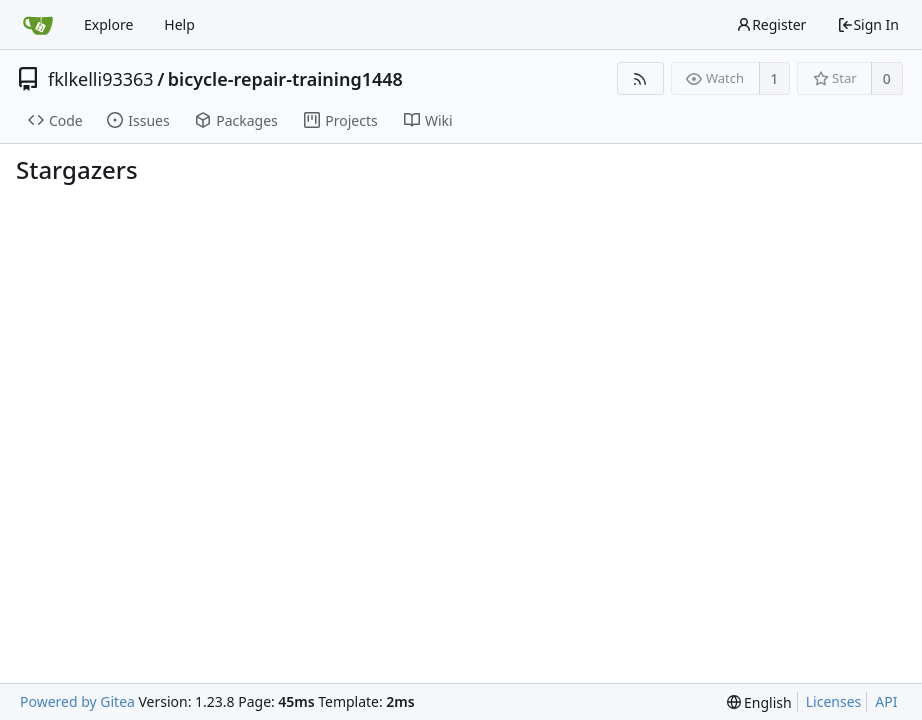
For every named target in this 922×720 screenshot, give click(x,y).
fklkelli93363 (101, 79)
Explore (108, 24)
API (886, 701)
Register (771, 24)
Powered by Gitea (77, 701)
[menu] (759, 702)
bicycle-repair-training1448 (285, 79)
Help (179, 24)
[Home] (38, 25)
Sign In (868, 24)
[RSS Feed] (640, 78)
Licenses (834, 701)
